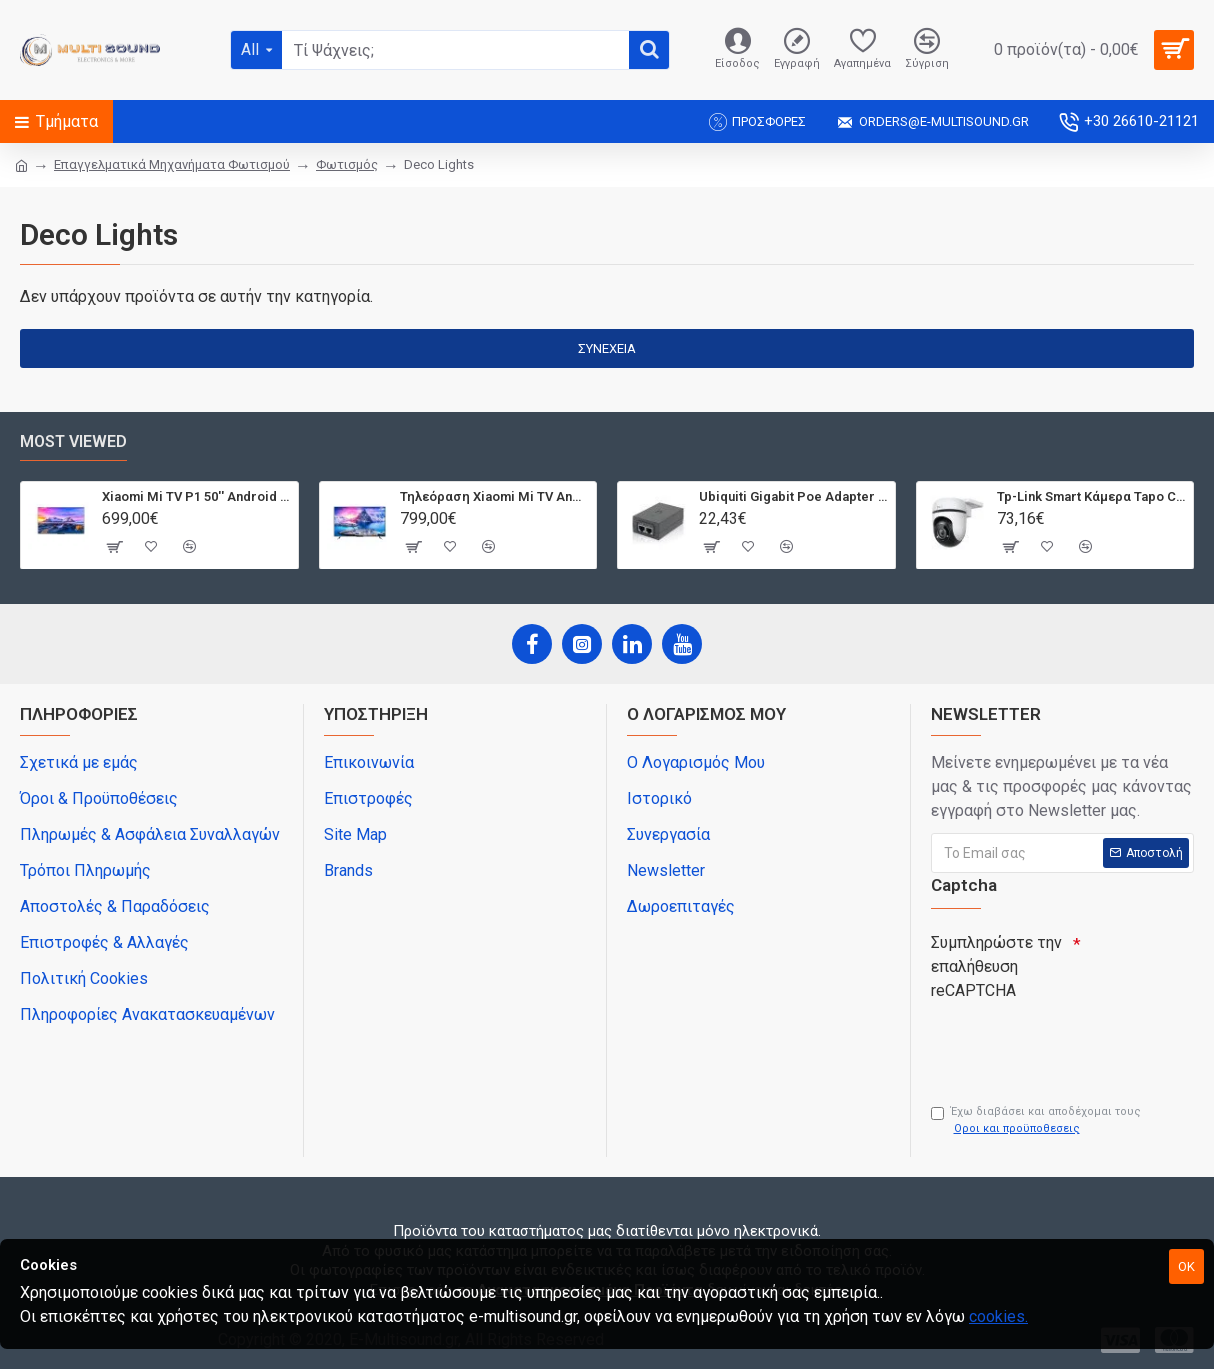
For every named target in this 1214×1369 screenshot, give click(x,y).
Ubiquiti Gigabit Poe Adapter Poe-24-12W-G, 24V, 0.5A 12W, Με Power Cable (793, 496)
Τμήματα (67, 121)
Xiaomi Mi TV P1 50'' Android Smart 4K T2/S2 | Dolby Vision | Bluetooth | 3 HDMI (196, 496)
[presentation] (1071, 1044)
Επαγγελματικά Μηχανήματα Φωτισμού (172, 164)
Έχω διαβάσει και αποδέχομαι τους (1036, 1121)
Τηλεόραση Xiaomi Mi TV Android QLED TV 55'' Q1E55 (494, 496)
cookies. (998, 1316)
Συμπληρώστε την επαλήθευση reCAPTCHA (996, 966)
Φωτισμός (347, 164)
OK (1186, 1266)
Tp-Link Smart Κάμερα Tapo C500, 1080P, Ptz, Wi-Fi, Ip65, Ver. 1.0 (1091, 496)
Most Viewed (73, 441)
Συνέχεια (607, 348)
